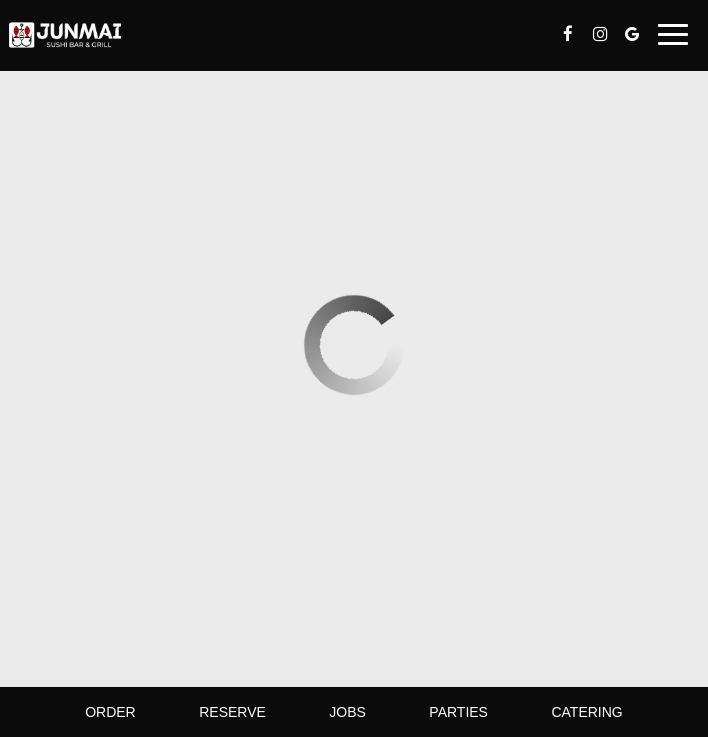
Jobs (347, 712)
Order (110, 712)
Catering (586, 712)
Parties (458, 712)
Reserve (232, 712)
